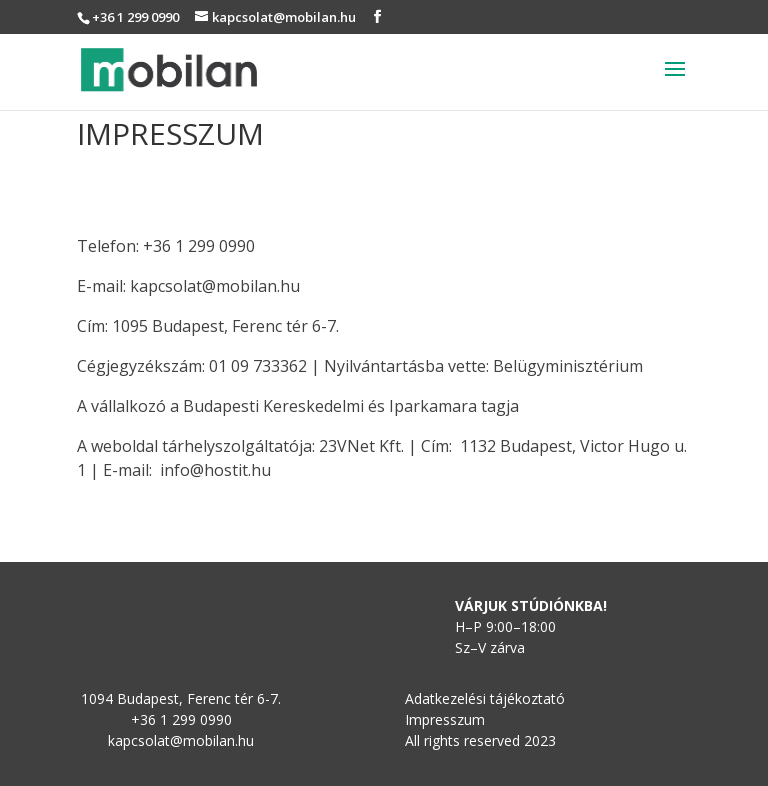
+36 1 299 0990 (135, 17)
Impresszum (445, 719)
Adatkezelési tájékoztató (485, 698)
